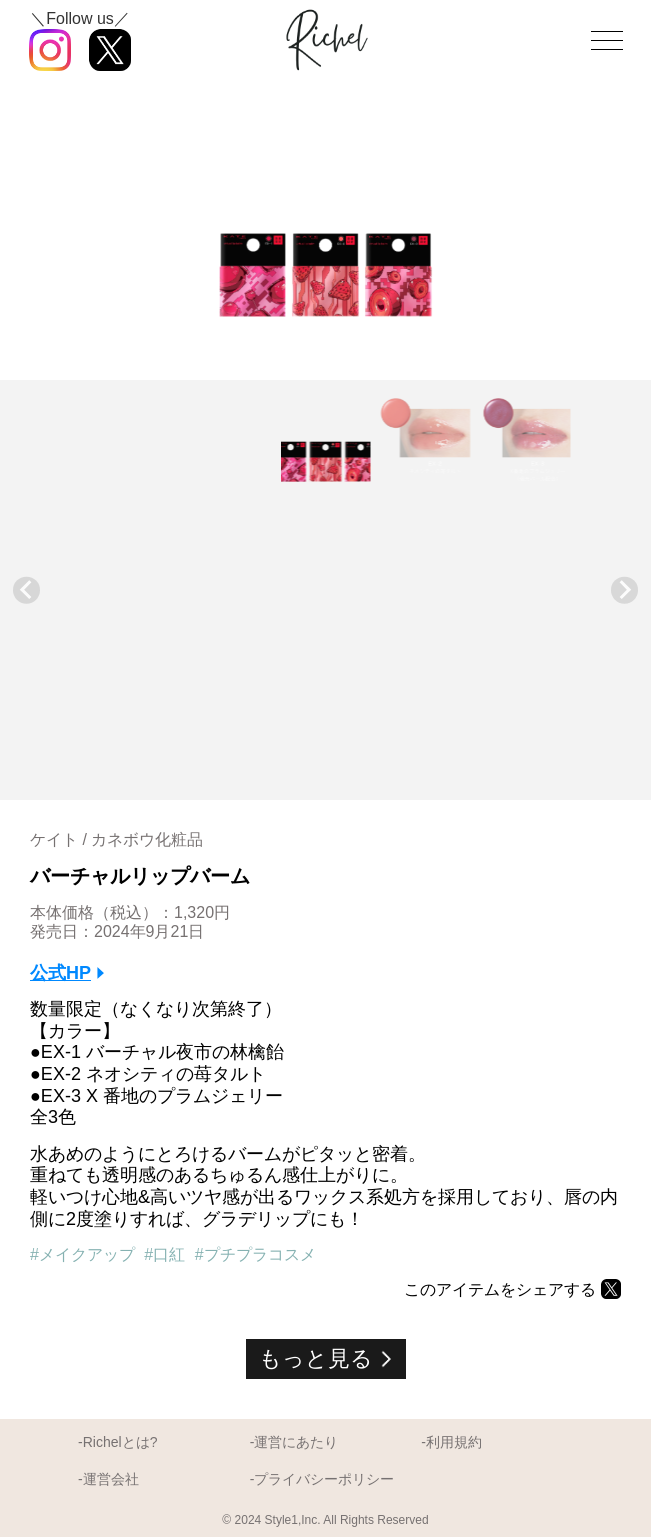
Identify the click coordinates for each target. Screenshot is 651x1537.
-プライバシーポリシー (322, 1479)
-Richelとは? (117, 1442)
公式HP (60, 973)
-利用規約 (451, 1442)
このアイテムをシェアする (500, 1289)
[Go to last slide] (26, 590)
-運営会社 (108, 1479)
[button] (326, 440)
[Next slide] (624, 590)
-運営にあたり (294, 1442)
